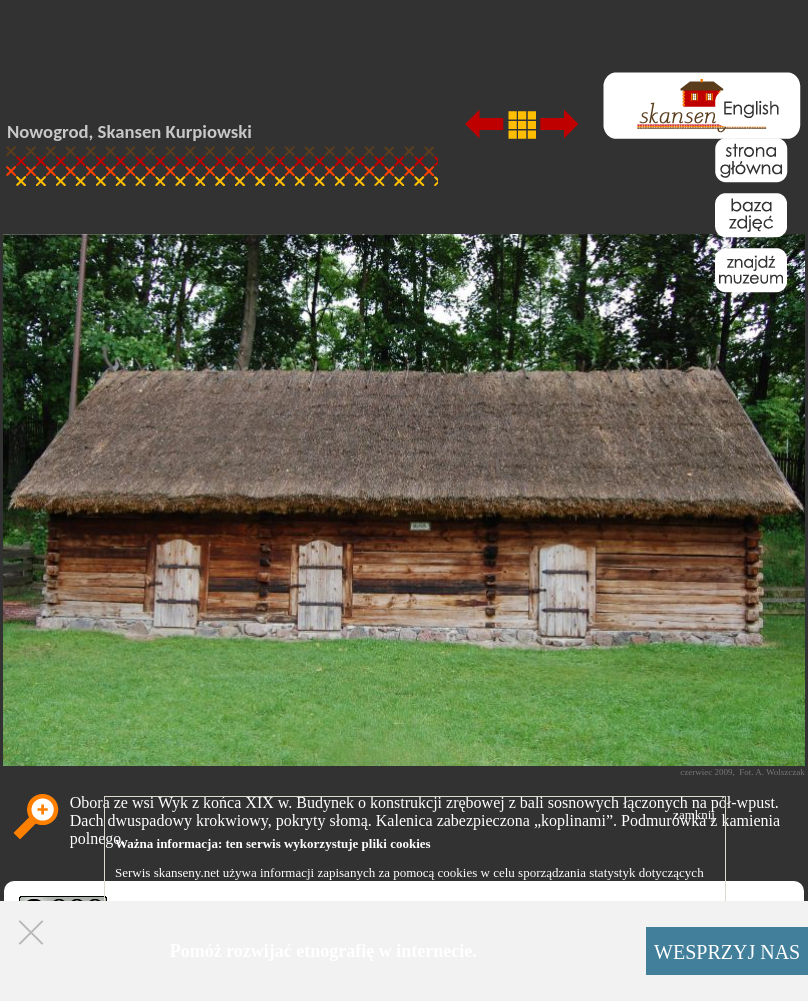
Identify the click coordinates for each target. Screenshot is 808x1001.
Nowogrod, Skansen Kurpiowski (129, 131)
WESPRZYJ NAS (727, 952)
